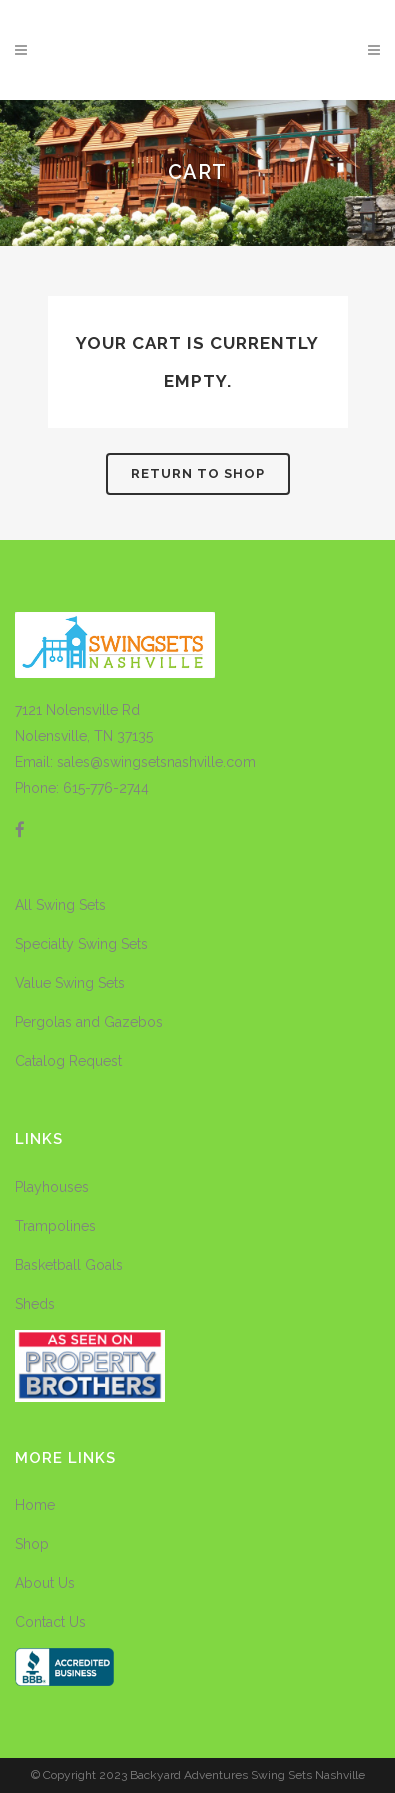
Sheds (35, 1304)
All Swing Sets (60, 905)
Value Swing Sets (70, 983)
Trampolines (55, 1226)
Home (35, 1505)
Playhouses (52, 1187)
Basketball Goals (69, 1265)
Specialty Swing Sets (81, 944)
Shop (32, 1544)
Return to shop (198, 473)
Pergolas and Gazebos (89, 1022)
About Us (45, 1583)
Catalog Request (68, 1061)
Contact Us (50, 1622)
